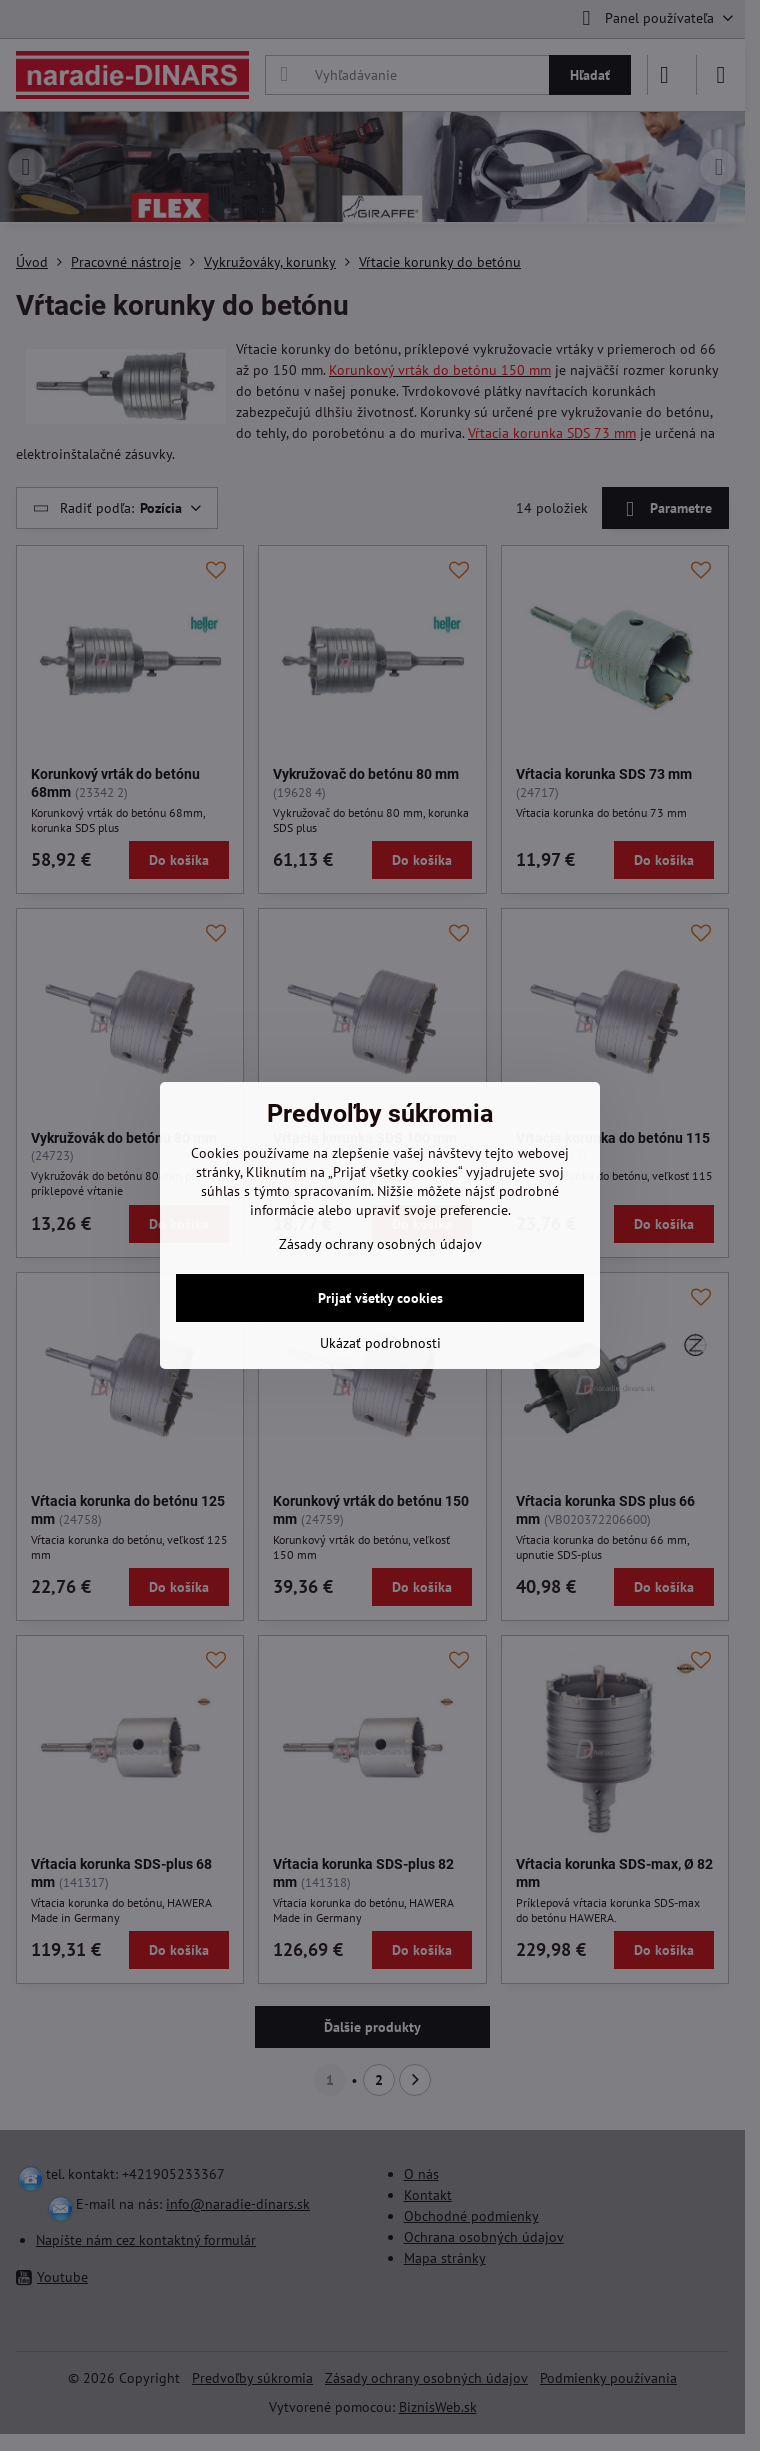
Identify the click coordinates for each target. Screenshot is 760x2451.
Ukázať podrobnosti (380, 1343)
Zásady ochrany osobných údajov (380, 1244)
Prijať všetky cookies (380, 1298)
